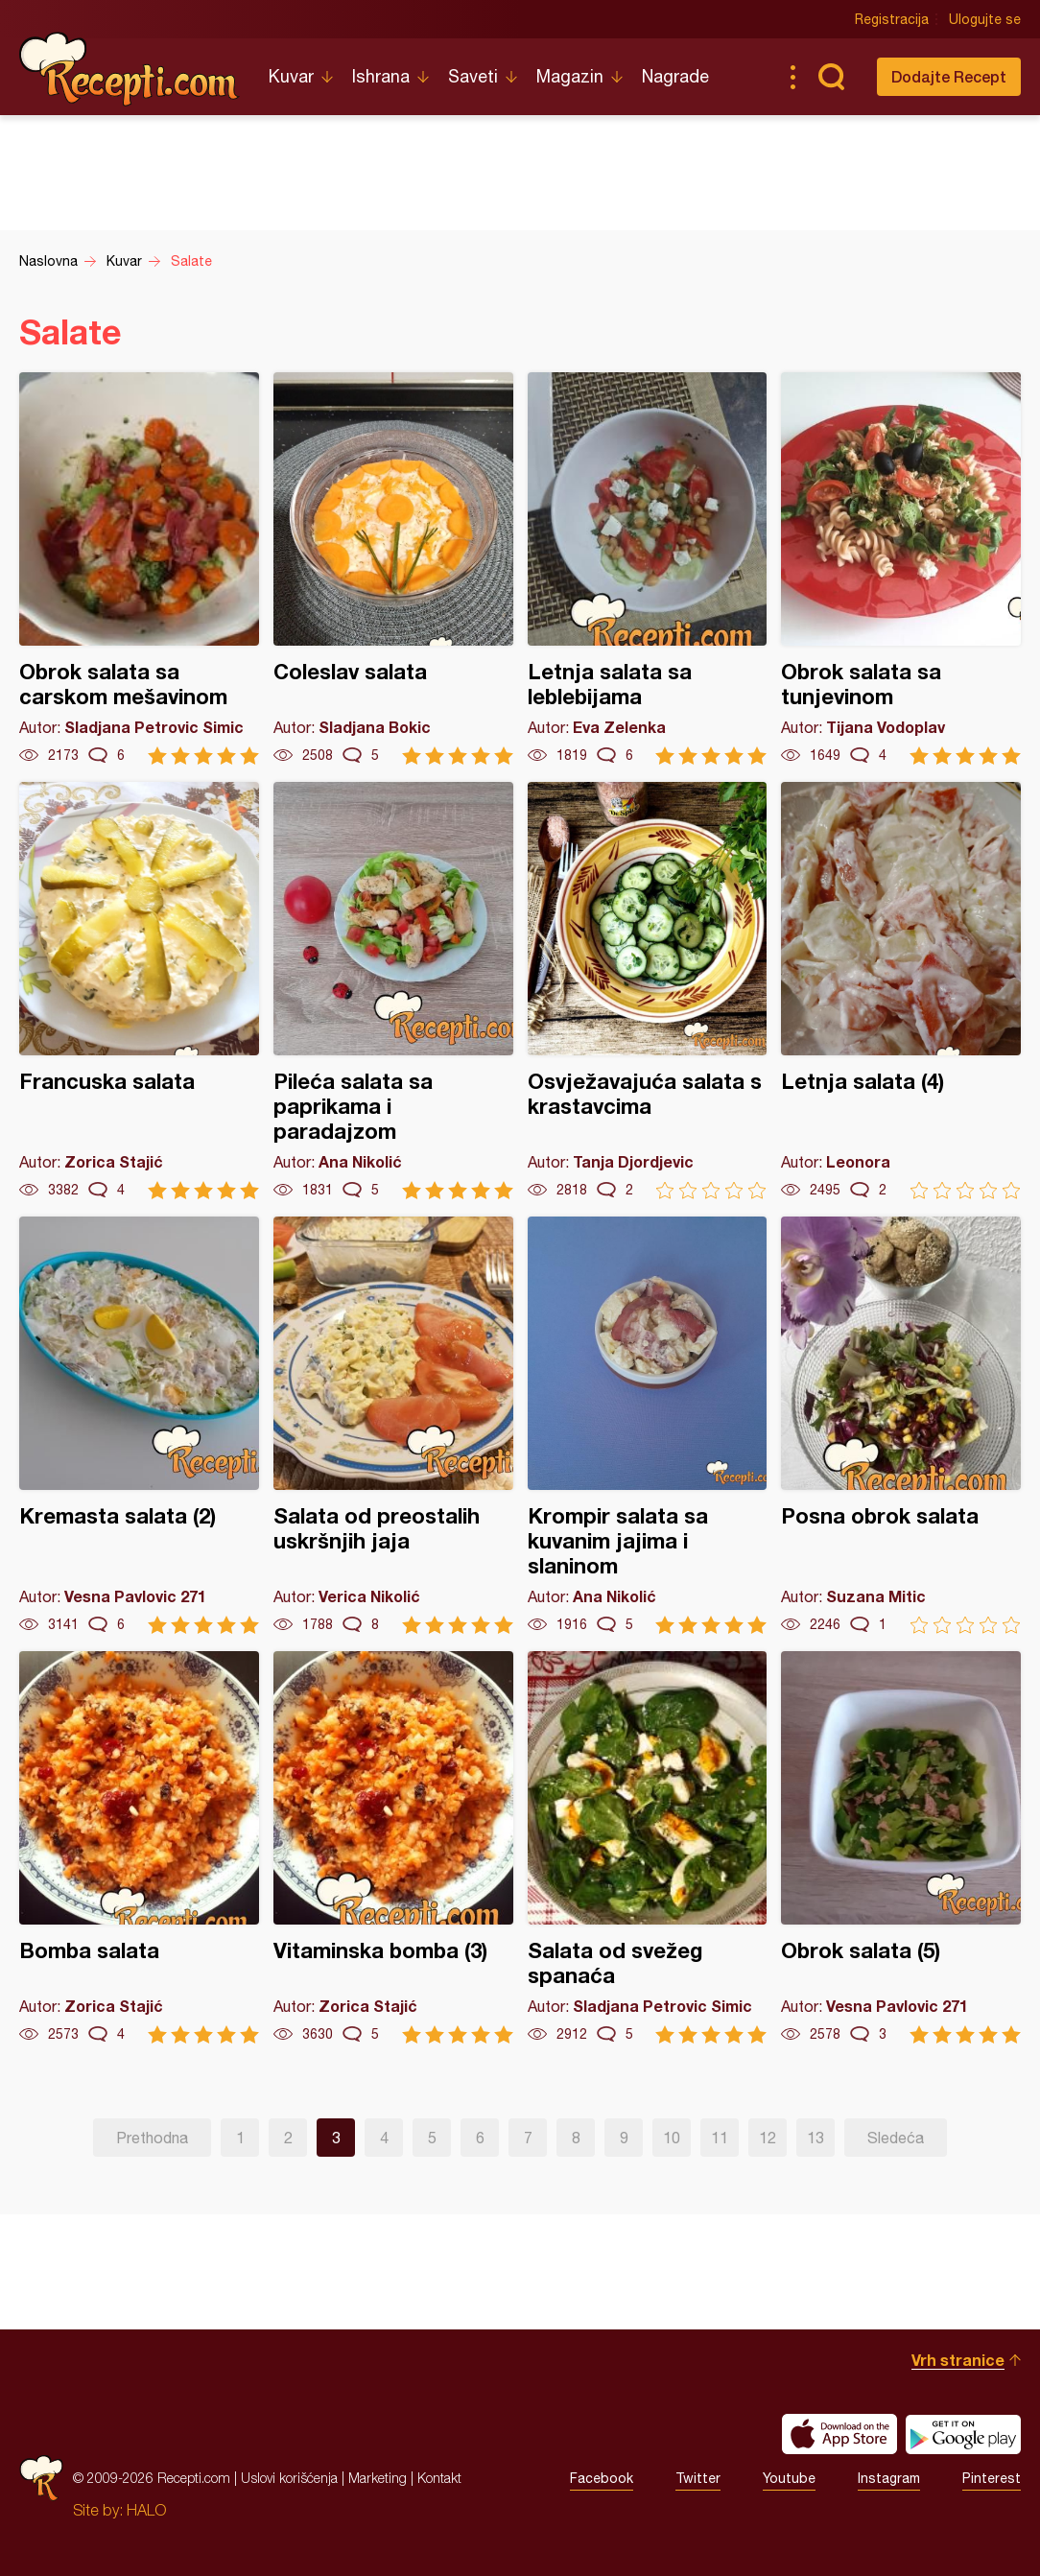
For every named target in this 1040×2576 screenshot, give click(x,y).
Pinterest (991, 2478)
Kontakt (439, 2478)
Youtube (789, 2478)
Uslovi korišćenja (289, 2478)
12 (767, 2137)
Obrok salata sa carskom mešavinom (139, 568)
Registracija (892, 19)
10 (671, 2137)
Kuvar (291, 76)
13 (815, 2137)
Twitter (698, 2478)
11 (719, 2137)
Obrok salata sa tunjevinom (901, 568)
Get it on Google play (963, 2434)
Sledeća (895, 2137)
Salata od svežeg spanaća (648, 1847)
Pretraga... (830, 76)
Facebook (601, 2478)
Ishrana (381, 76)
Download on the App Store (839, 2434)
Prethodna (152, 2137)
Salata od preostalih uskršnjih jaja (393, 1425)
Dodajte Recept (948, 76)
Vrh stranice (958, 2360)
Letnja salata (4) (901, 990)
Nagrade (675, 76)
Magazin (569, 76)
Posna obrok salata (901, 1425)
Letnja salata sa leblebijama (648, 568)
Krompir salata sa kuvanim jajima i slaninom (648, 1425)
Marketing (377, 2478)
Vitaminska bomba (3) (393, 1847)
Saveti (473, 76)
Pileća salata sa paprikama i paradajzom (393, 990)
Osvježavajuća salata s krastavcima (648, 990)
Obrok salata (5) (901, 1847)
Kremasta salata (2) (139, 1425)
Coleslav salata (393, 568)
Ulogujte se (985, 19)
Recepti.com (129, 69)
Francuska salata (139, 990)
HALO (146, 2509)
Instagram (889, 2478)
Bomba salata (139, 1847)
